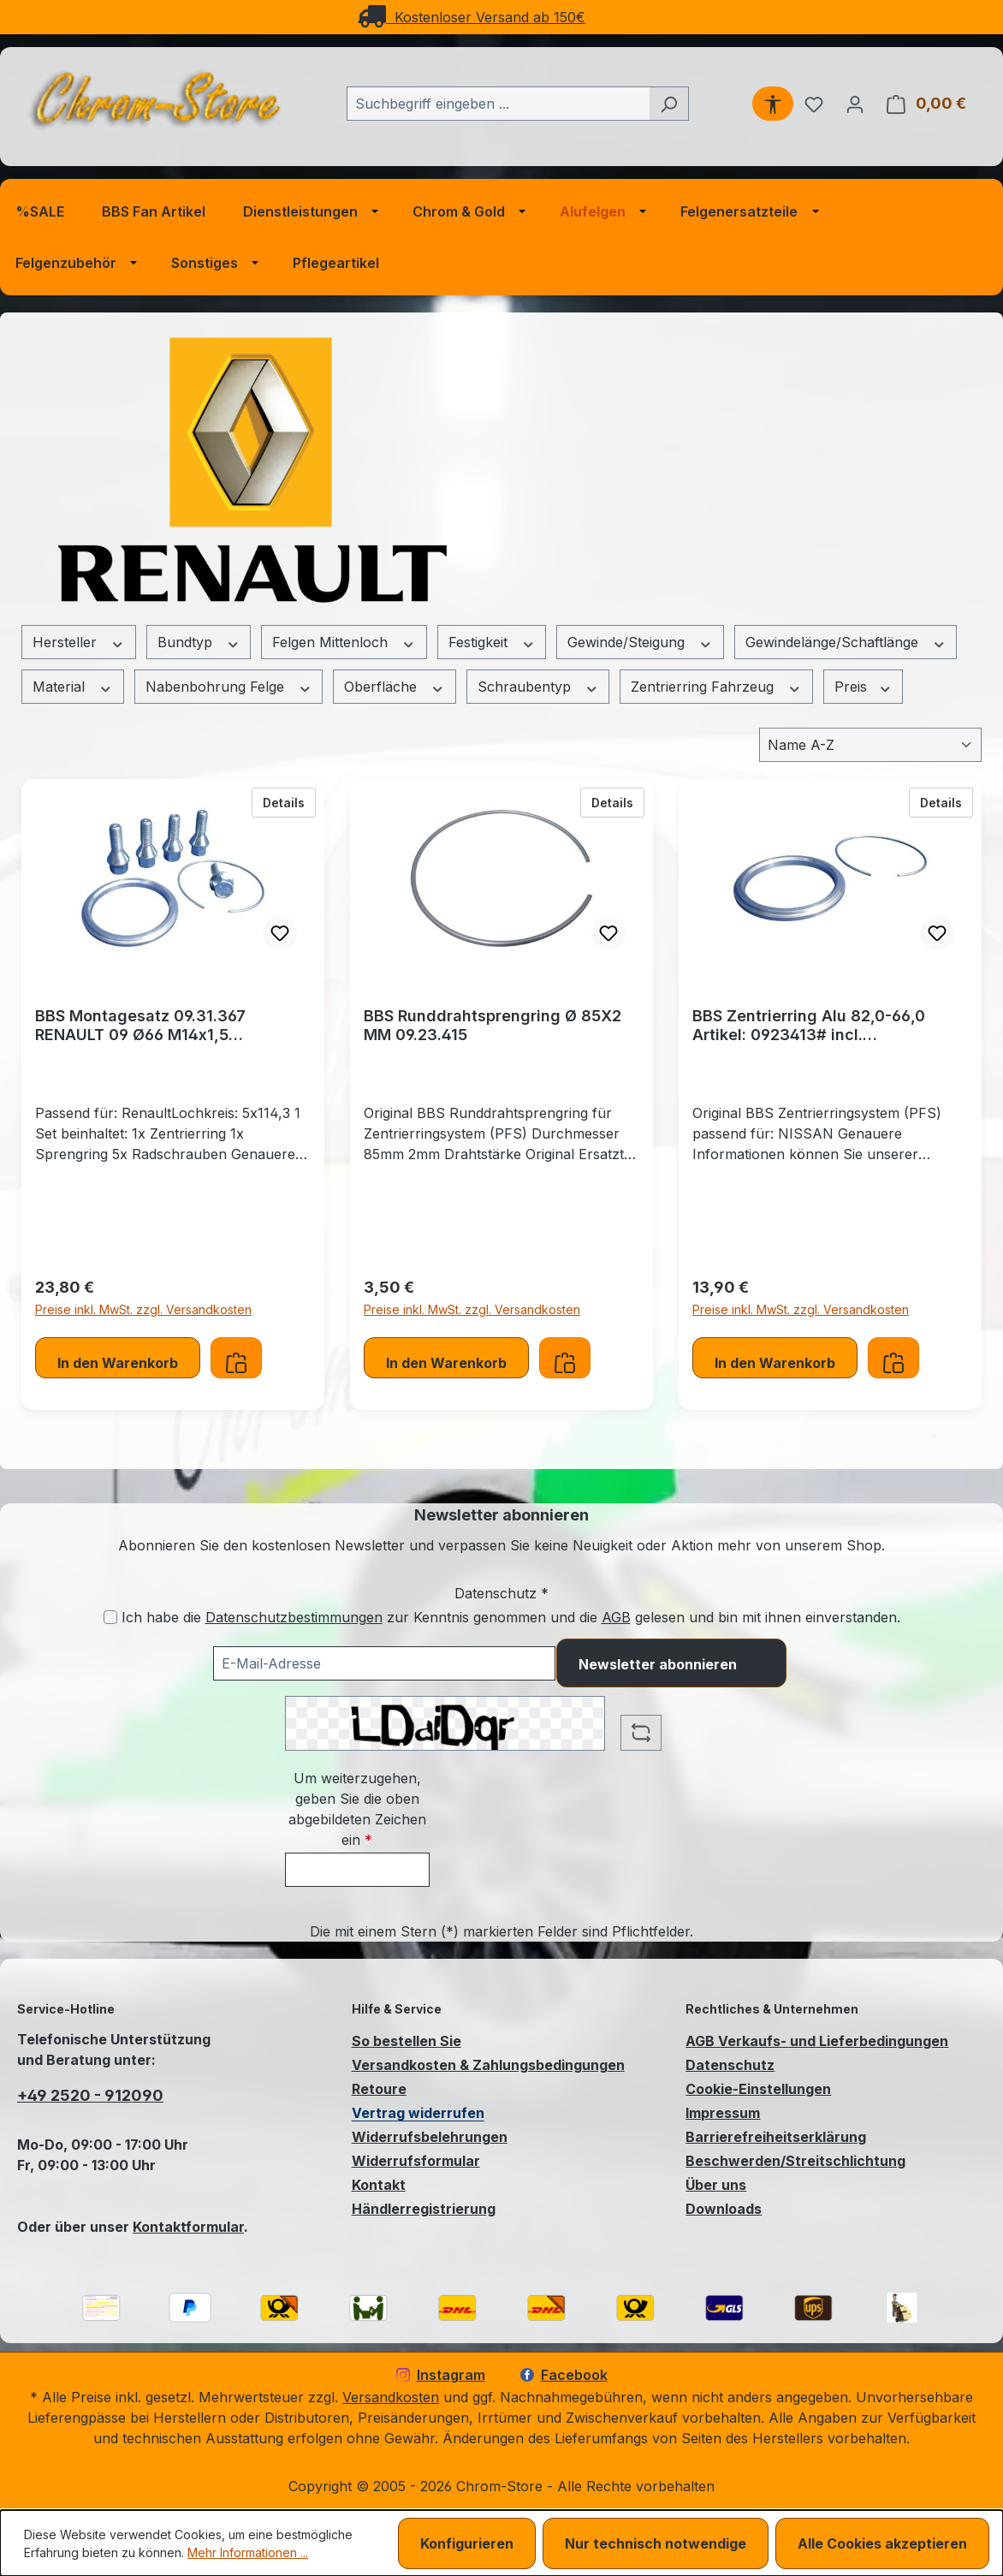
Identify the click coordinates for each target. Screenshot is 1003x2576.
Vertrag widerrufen (418, 2112)
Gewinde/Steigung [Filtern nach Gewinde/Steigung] (640, 642)
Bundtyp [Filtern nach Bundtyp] (198, 642)
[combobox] (498, 103)
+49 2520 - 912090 (90, 2095)
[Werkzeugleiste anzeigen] (772, 103)
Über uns (715, 2184)
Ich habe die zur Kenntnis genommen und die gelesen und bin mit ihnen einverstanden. (511, 1617)
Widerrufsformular (416, 2160)
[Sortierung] (870, 745)
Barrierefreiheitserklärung (775, 2136)
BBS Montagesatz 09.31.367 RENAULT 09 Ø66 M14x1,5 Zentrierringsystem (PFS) (140, 1025)
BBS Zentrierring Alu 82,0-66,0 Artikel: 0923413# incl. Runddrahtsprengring (808, 1025)
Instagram (440, 2374)
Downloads (723, 2208)
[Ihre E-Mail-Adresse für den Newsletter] (384, 1663)
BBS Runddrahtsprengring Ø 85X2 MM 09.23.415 (492, 1025)
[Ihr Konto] (854, 103)
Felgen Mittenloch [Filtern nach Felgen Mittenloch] (344, 642)
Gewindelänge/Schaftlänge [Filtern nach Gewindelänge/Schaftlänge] (846, 642)
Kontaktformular (188, 2226)
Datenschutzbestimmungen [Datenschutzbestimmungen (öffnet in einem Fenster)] (294, 1617)
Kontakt (379, 2184)
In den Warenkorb (117, 1362)
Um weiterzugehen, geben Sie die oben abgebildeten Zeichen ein (357, 1809)
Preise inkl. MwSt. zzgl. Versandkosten (143, 1309)
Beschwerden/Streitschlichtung (795, 2160)
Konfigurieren (466, 2543)
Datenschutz (730, 2064)
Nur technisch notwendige (655, 2543)
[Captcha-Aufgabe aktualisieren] (641, 1733)
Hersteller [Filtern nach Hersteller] (79, 642)
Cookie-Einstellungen (758, 2088)
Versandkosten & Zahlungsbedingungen (488, 2064)
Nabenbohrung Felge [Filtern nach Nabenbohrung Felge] (228, 687)
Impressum (722, 2112)
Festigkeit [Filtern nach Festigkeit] (492, 642)
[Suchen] (669, 103)
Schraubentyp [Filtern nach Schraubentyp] (538, 687)
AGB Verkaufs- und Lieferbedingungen (816, 2040)
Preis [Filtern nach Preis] (863, 687)
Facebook (564, 2374)
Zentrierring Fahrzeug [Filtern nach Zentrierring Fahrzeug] (716, 687)
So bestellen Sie (406, 2040)
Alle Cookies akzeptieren (882, 2543)
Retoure (379, 2088)
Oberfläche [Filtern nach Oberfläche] (394, 687)
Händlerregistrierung (424, 2208)
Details (289, 801)
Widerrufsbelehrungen (429, 2136)
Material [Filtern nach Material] (73, 687)
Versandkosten (390, 2397)
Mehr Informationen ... (247, 2552)
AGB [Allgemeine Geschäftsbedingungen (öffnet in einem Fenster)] (616, 1617)
